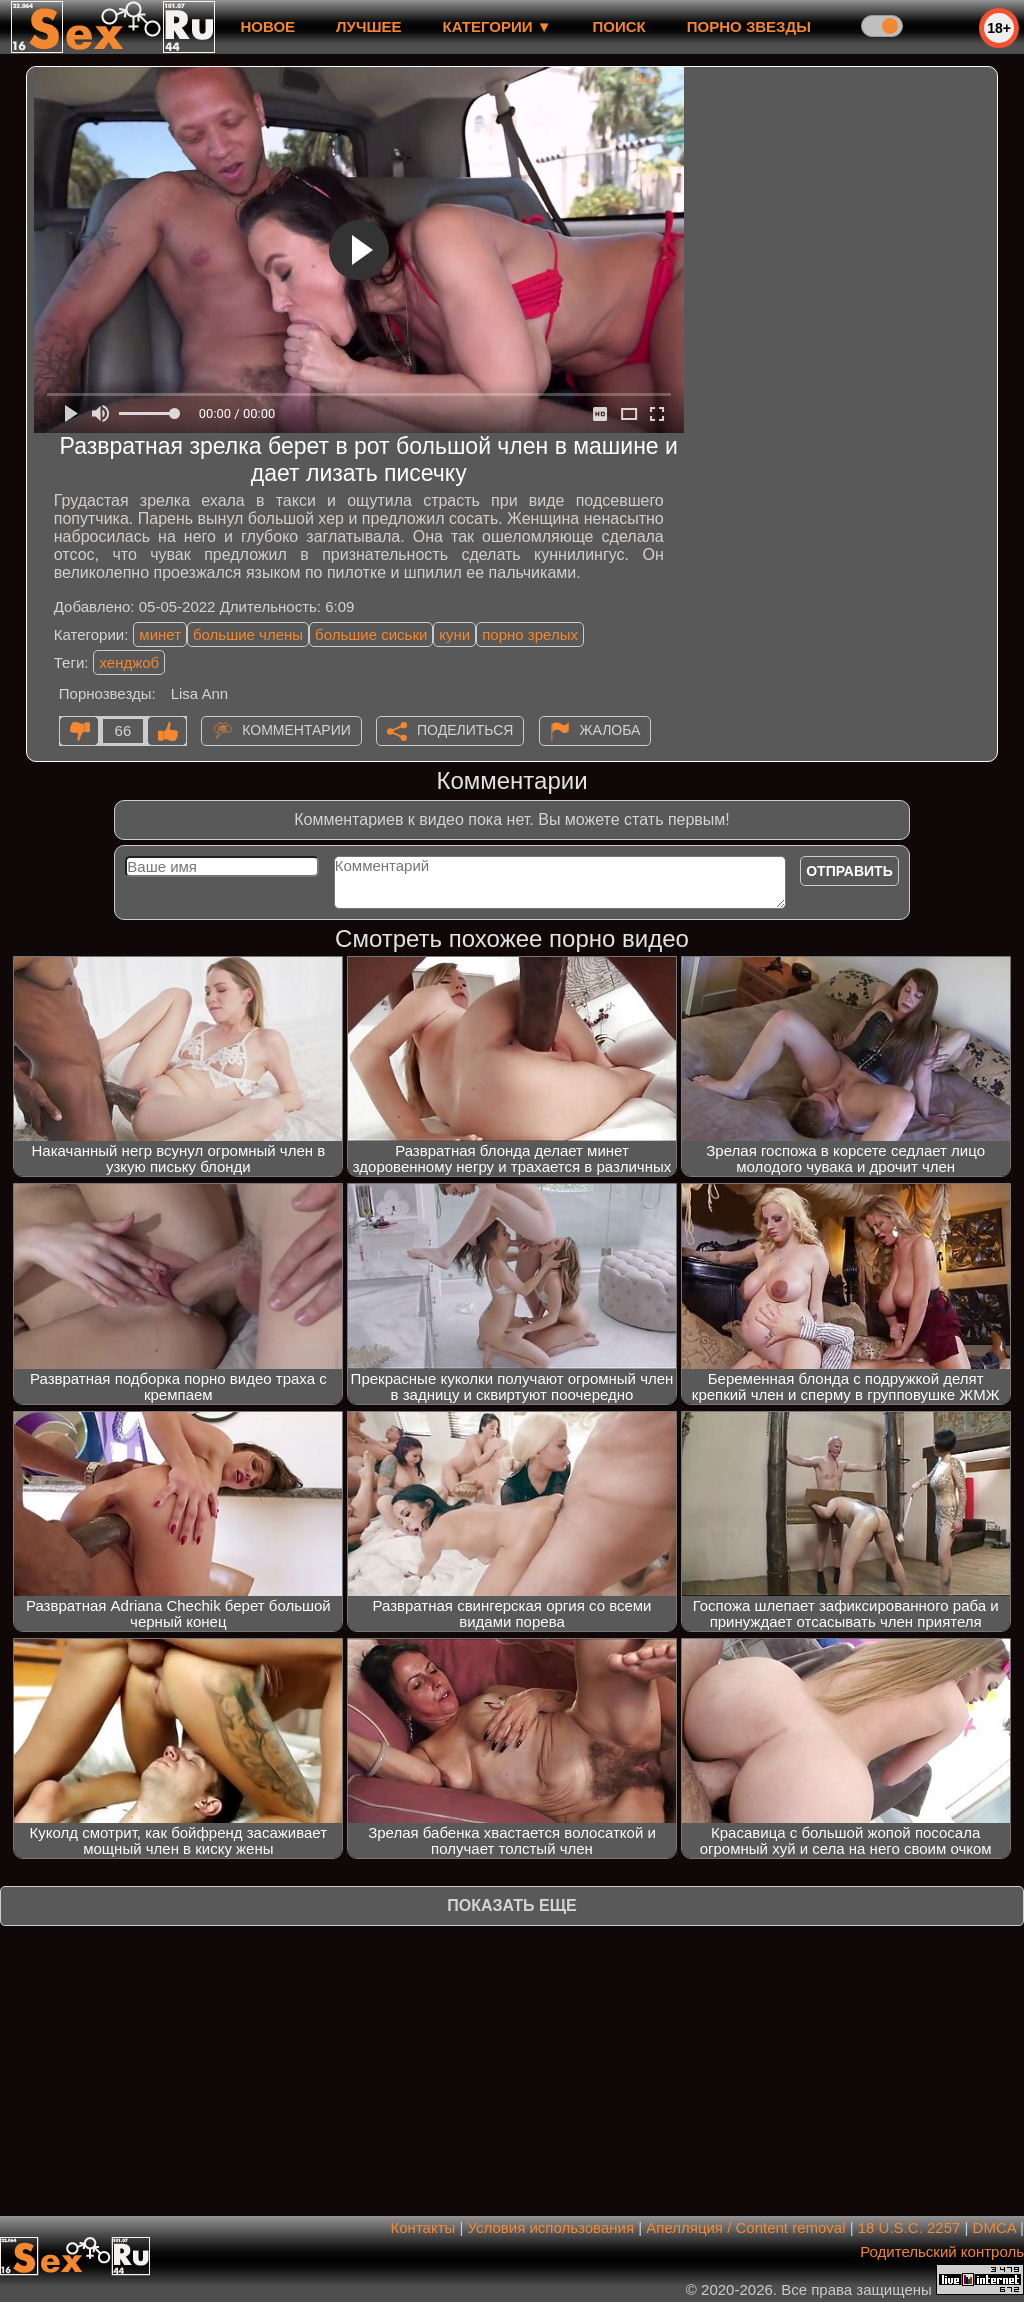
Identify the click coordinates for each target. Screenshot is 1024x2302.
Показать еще (511, 1905)
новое (267, 26)
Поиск (619, 26)
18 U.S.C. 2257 (909, 2227)
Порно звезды (749, 26)
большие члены (248, 634)
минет (160, 634)
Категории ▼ (497, 26)
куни (454, 634)
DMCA (994, 2227)
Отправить (849, 871)
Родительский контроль (942, 2251)
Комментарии (296, 730)
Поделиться (465, 730)
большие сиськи (371, 634)
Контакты (423, 2227)
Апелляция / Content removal (745, 2227)
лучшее (368, 26)
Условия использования (551, 2227)
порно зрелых (530, 634)
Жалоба (610, 730)
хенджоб (129, 662)
